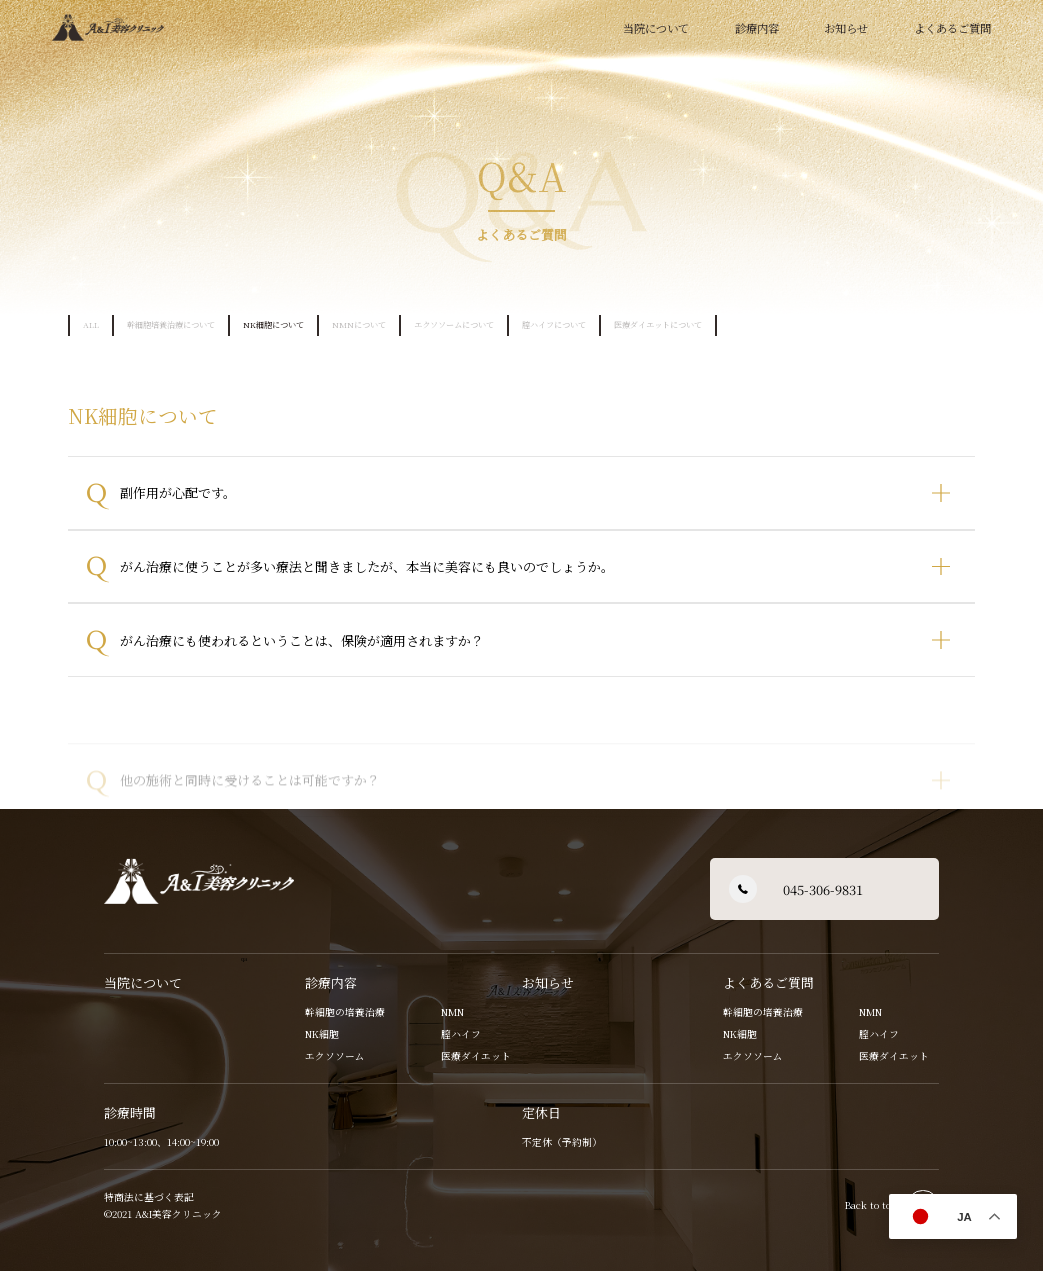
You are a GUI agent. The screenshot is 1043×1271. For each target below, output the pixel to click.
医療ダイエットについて (658, 324)
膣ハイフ (461, 1034)
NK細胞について (273, 324)
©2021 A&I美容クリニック (164, 1214)
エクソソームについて (454, 324)
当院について (656, 28)
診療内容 (331, 982)
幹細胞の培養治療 (345, 1012)
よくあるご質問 (768, 982)
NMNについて (359, 324)
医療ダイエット (476, 1056)
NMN (452, 1012)
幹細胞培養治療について (171, 324)
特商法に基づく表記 (149, 1197)
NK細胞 (322, 1034)
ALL (91, 324)
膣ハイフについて (554, 324)
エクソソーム (335, 1056)
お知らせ (846, 28)
